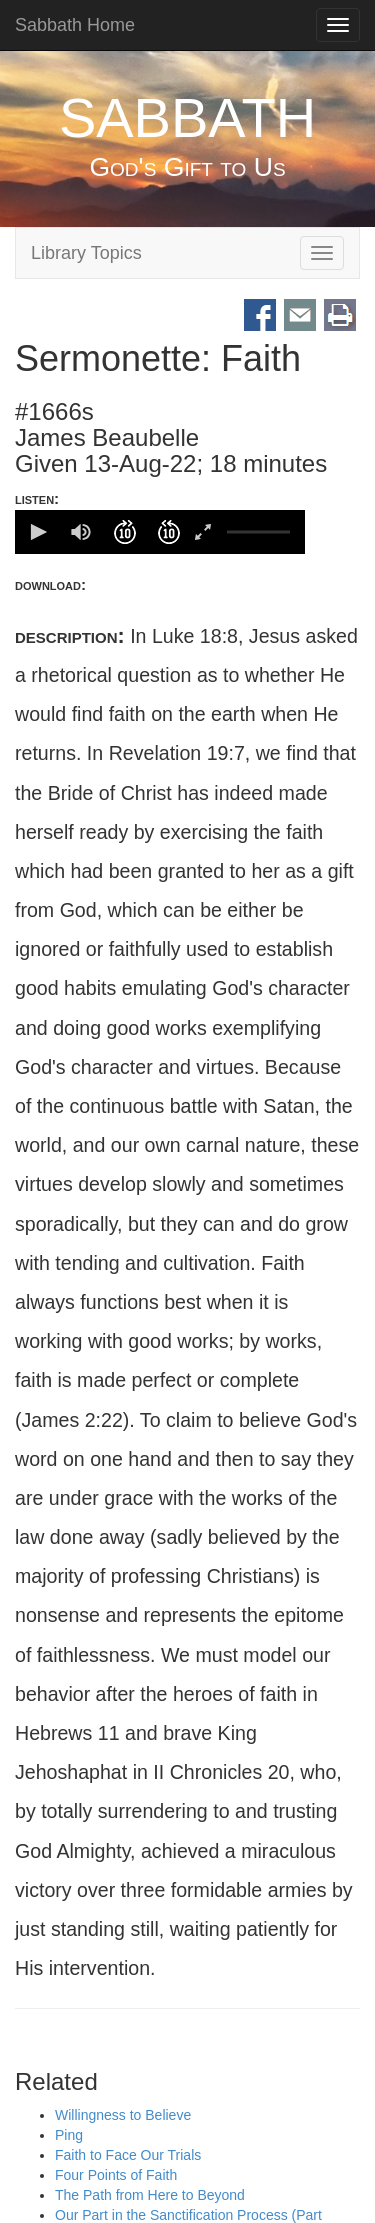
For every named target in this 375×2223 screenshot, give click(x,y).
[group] (81, 532)
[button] (37, 532)
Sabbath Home (75, 25)
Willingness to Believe (123, 2116)
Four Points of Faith (116, 2176)
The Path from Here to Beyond (150, 2196)
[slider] (258, 531)
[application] (160, 532)
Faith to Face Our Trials (128, 2156)
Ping (69, 2136)
